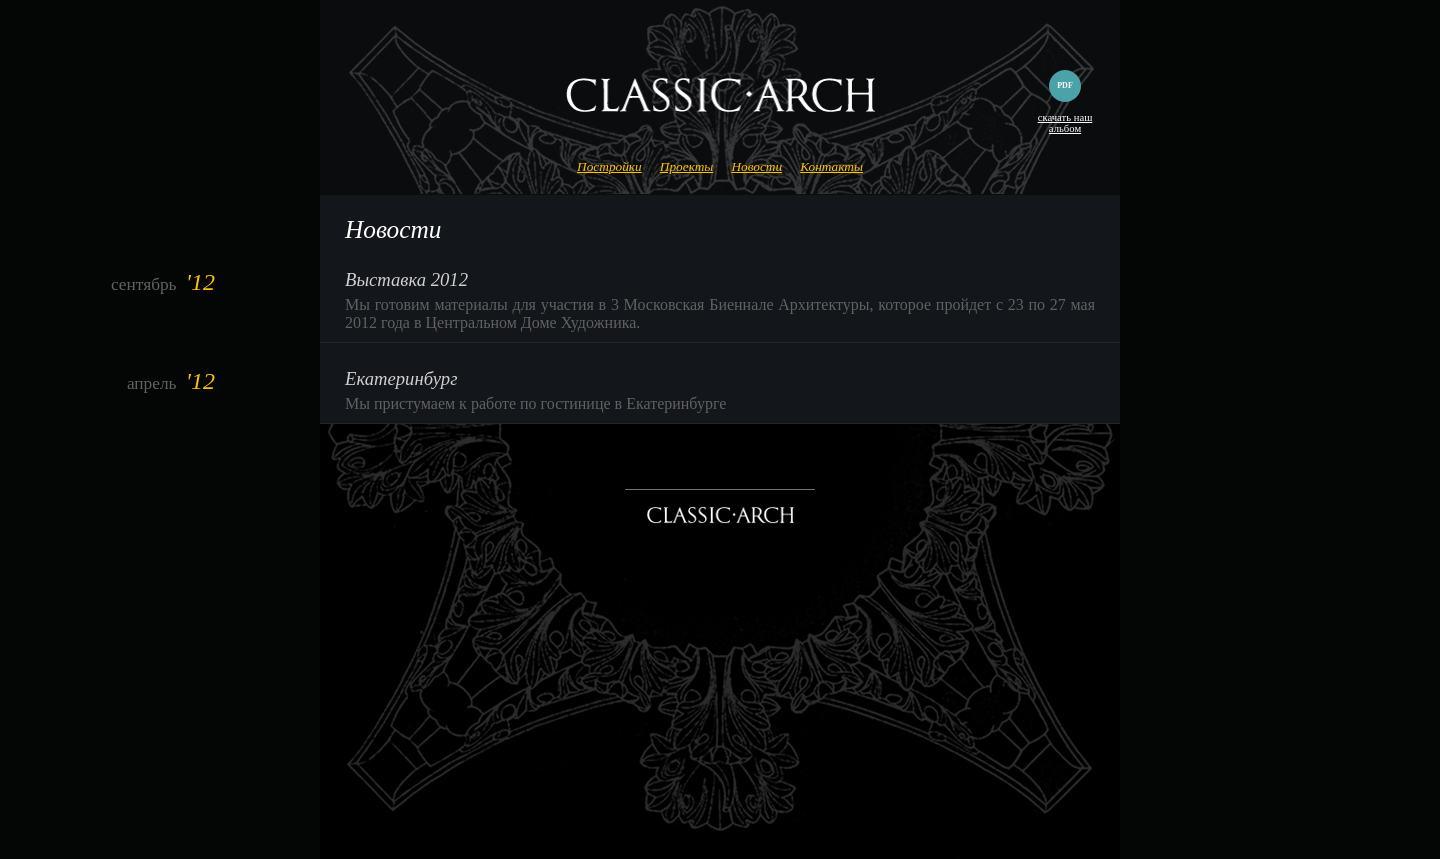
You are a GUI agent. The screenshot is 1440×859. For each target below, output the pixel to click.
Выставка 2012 (406, 279)
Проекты (687, 166)
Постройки (609, 166)
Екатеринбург (401, 378)
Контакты (831, 166)
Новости (756, 166)
